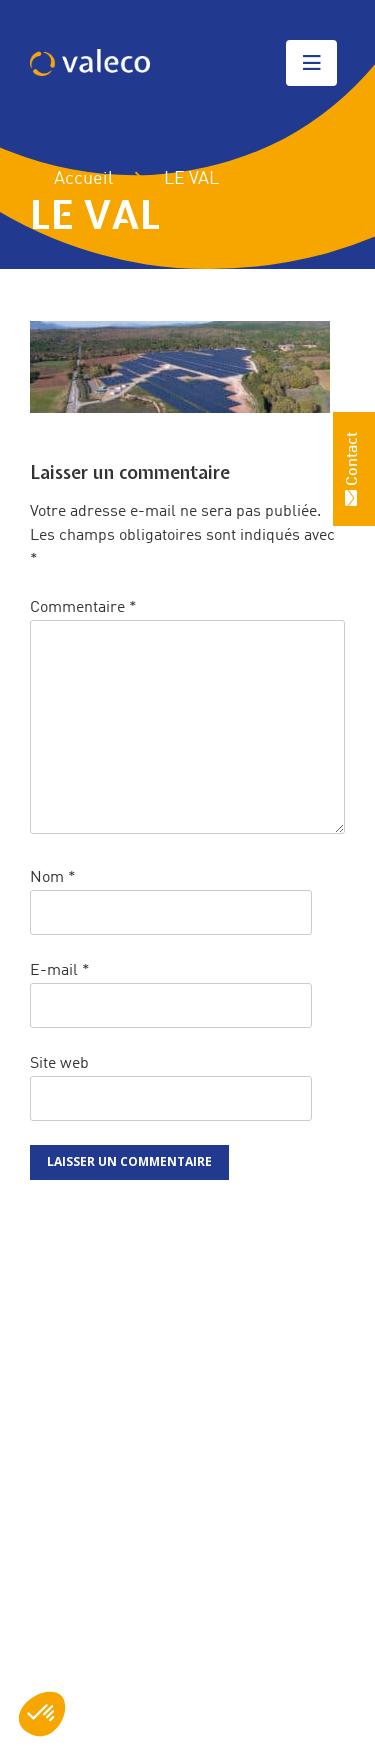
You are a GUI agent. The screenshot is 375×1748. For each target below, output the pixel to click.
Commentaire (83, 608)
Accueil (71, 178)
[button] (42, 1714)
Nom (53, 878)
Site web (59, 1064)
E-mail (60, 971)
